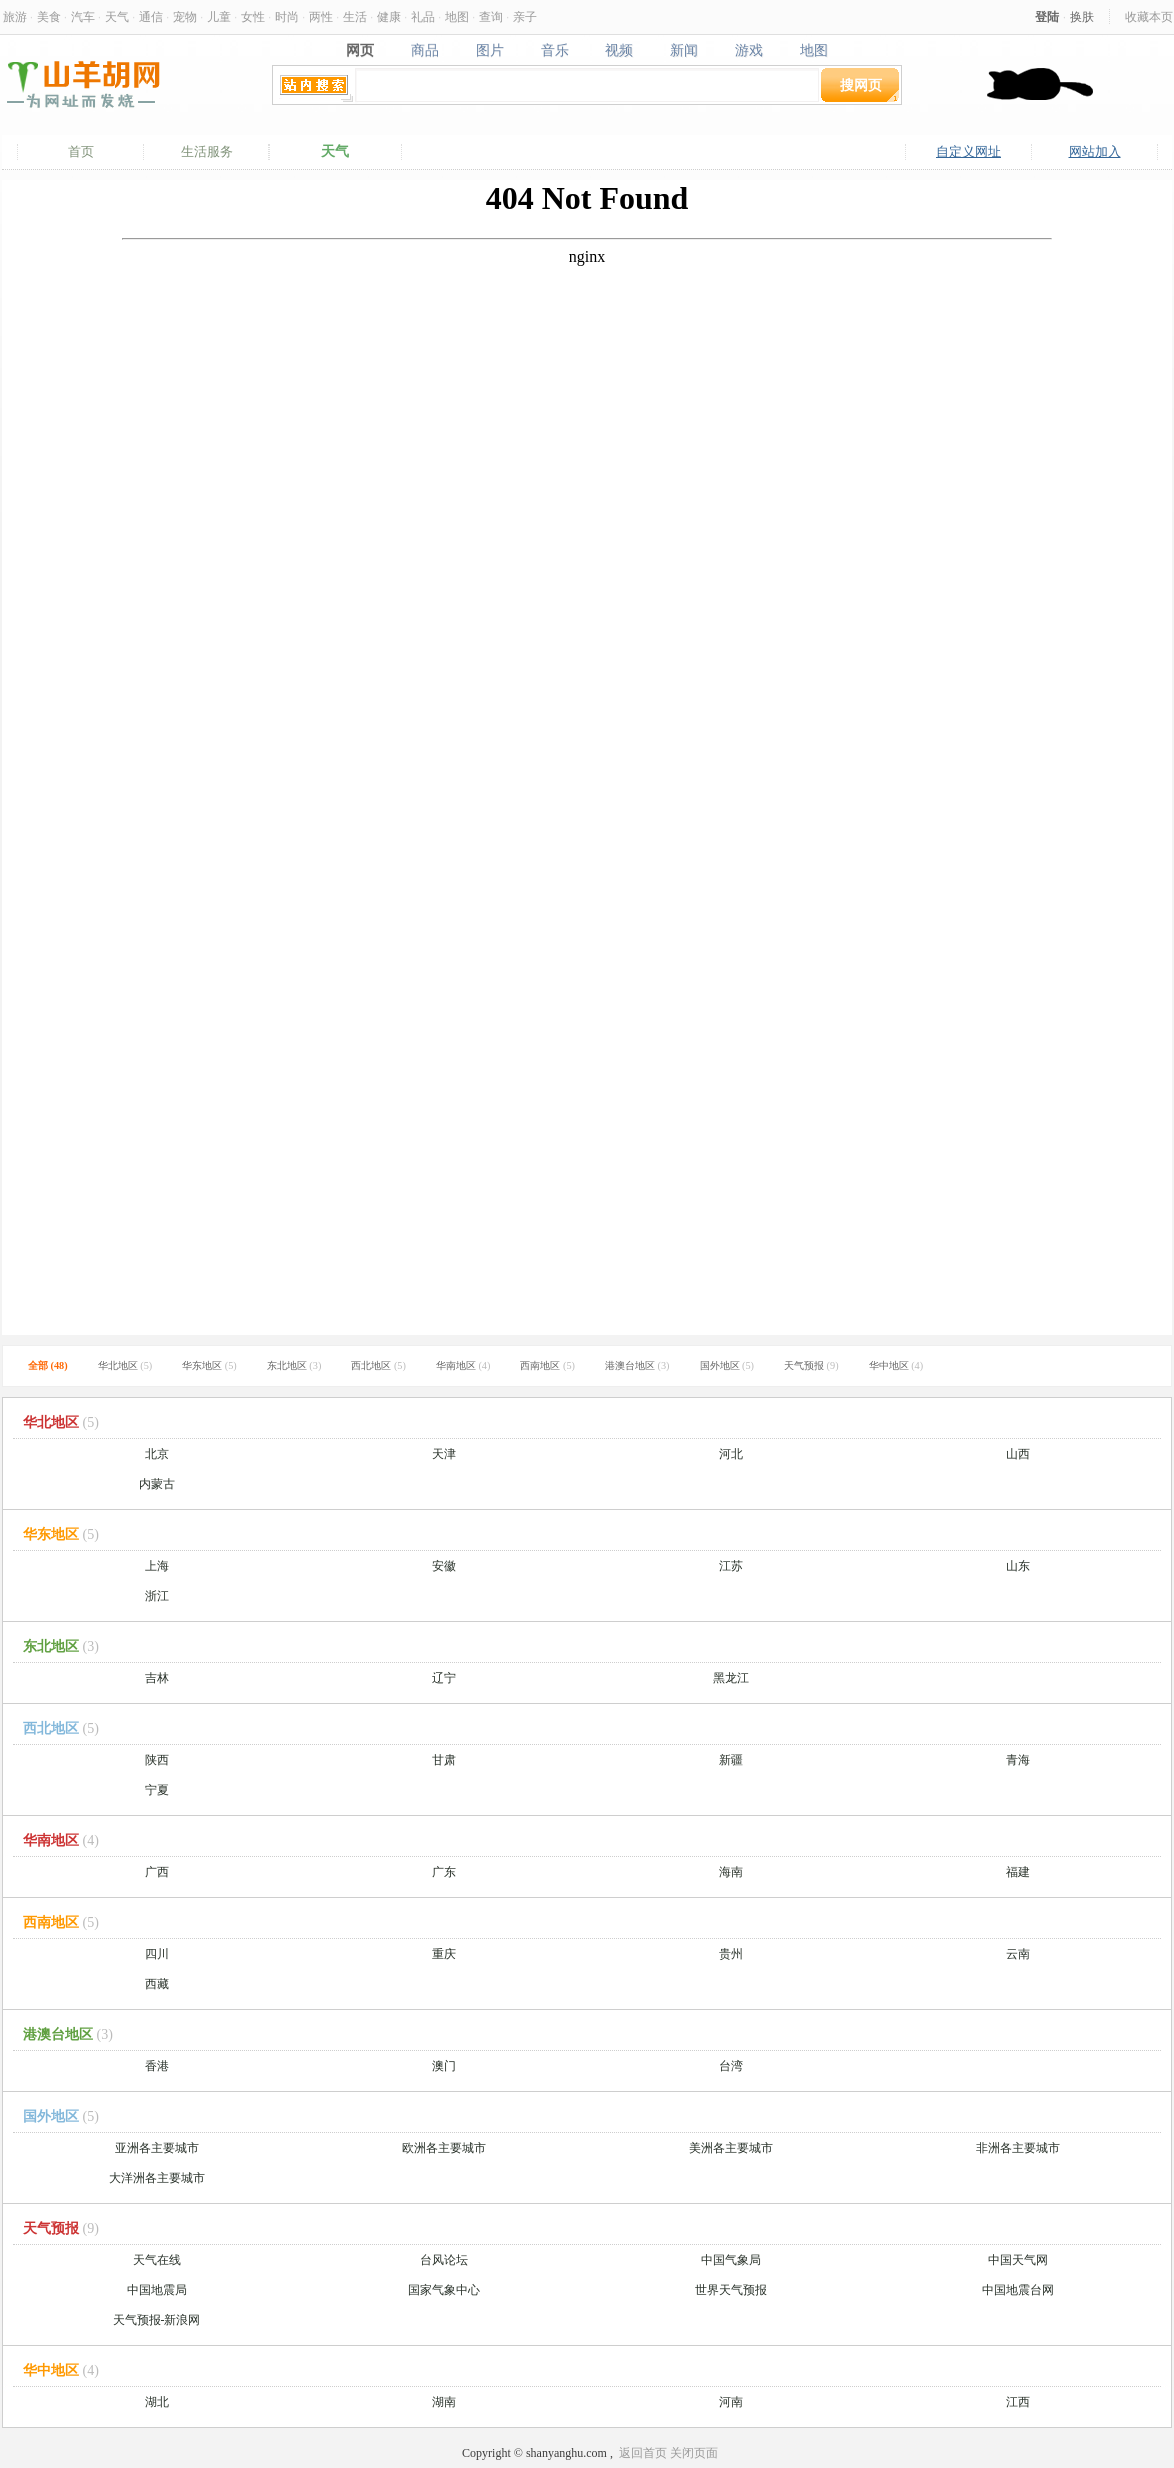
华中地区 (896, 1365)
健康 (389, 16)
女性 (253, 16)
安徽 (444, 1566)
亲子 (525, 16)
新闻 (684, 50)
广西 (157, 1872)
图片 (489, 50)
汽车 (83, 16)
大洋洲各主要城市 (157, 2178)
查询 (491, 16)
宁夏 (157, 1790)
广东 (444, 1872)
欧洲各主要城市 (444, 2148)
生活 (355, 16)
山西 (1018, 1454)
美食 (49, 16)
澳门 (444, 2066)
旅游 (15, 16)
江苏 (731, 1566)
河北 (731, 1454)
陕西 (157, 1760)
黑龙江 (731, 1678)
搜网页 (861, 84)
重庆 (444, 1954)
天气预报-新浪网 (157, 2320)
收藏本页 (1149, 16)
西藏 (157, 1984)
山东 (1018, 1566)
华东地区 (209, 1365)
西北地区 (378, 1365)
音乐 (554, 50)
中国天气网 (1018, 2260)
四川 (157, 1954)
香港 (157, 2066)
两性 (321, 16)
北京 (157, 1454)
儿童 (219, 16)
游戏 (749, 50)
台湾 (731, 2066)
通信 (151, 16)
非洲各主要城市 (1018, 2148)
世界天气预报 (731, 2290)
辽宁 (444, 1678)
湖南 (444, 2402)
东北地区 (294, 1365)
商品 (424, 50)
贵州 (731, 1954)
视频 (619, 50)
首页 (81, 151)
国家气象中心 (444, 2290)
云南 (1018, 1954)
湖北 (157, 2402)
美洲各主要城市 (731, 2148)
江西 (1018, 2402)
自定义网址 (968, 151)
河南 (731, 2402)
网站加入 (1095, 151)
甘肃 (444, 1760)
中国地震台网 (1018, 2290)
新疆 (731, 1760)
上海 (157, 1566)
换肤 (1082, 16)
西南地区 (547, 1365)
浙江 (157, 1596)
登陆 (1047, 16)
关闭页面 (694, 2453)
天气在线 (157, 2260)
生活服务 (207, 151)
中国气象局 (731, 2260)
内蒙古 (157, 1484)
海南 (731, 1872)
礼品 (423, 16)
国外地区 (727, 1365)
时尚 (287, 16)
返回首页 (643, 2453)
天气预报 (811, 1365)
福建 (1018, 1872)
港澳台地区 (637, 1365)
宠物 (185, 16)
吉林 (157, 1678)
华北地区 (125, 1365)
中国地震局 (157, 2290)
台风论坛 (444, 2260)
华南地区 (463, 1365)
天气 (117, 16)
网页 (359, 50)
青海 (1018, 1760)
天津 (444, 1454)
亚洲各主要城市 (157, 2148)
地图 (457, 16)
